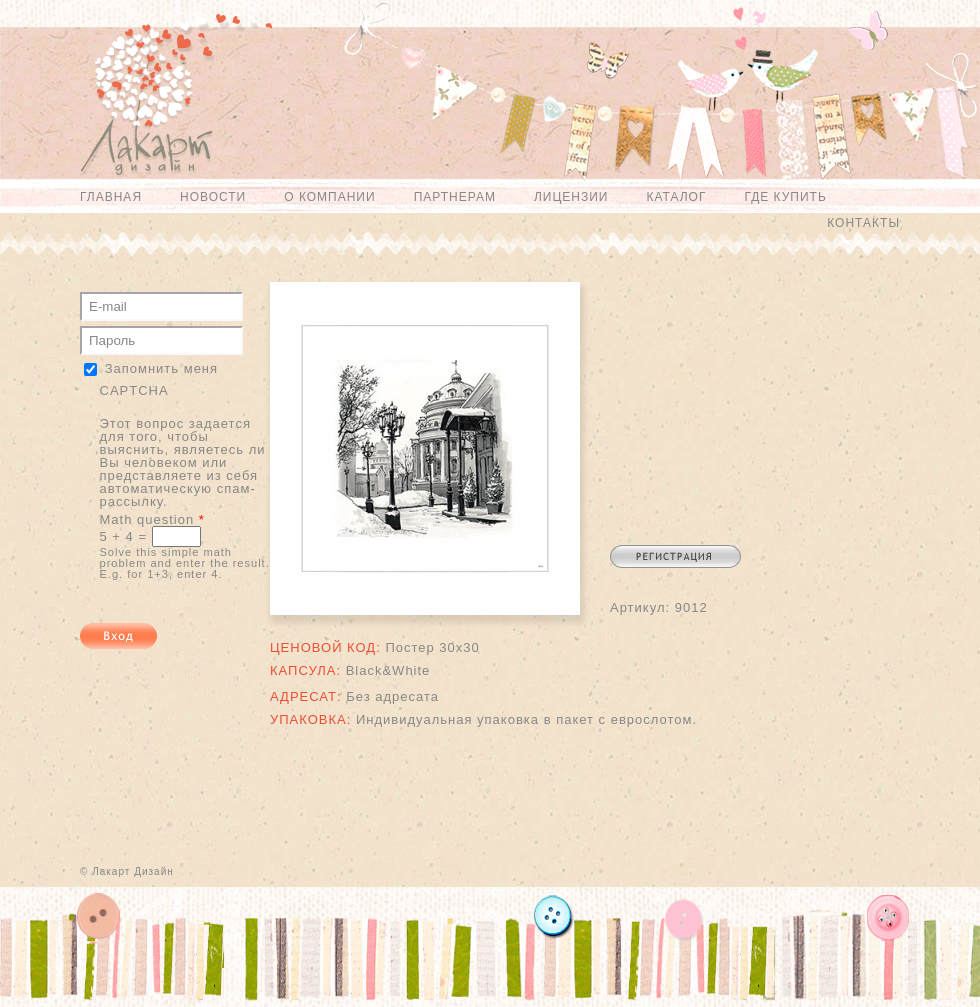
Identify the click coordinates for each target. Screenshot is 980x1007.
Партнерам (455, 197)
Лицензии (571, 197)
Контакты (863, 223)
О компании (329, 197)
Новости (213, 197)
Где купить (785, 197)
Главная (111, 197)
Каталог (676, 197)
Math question (152, 519)
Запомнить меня (161, 368)
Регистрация (675, 556)
